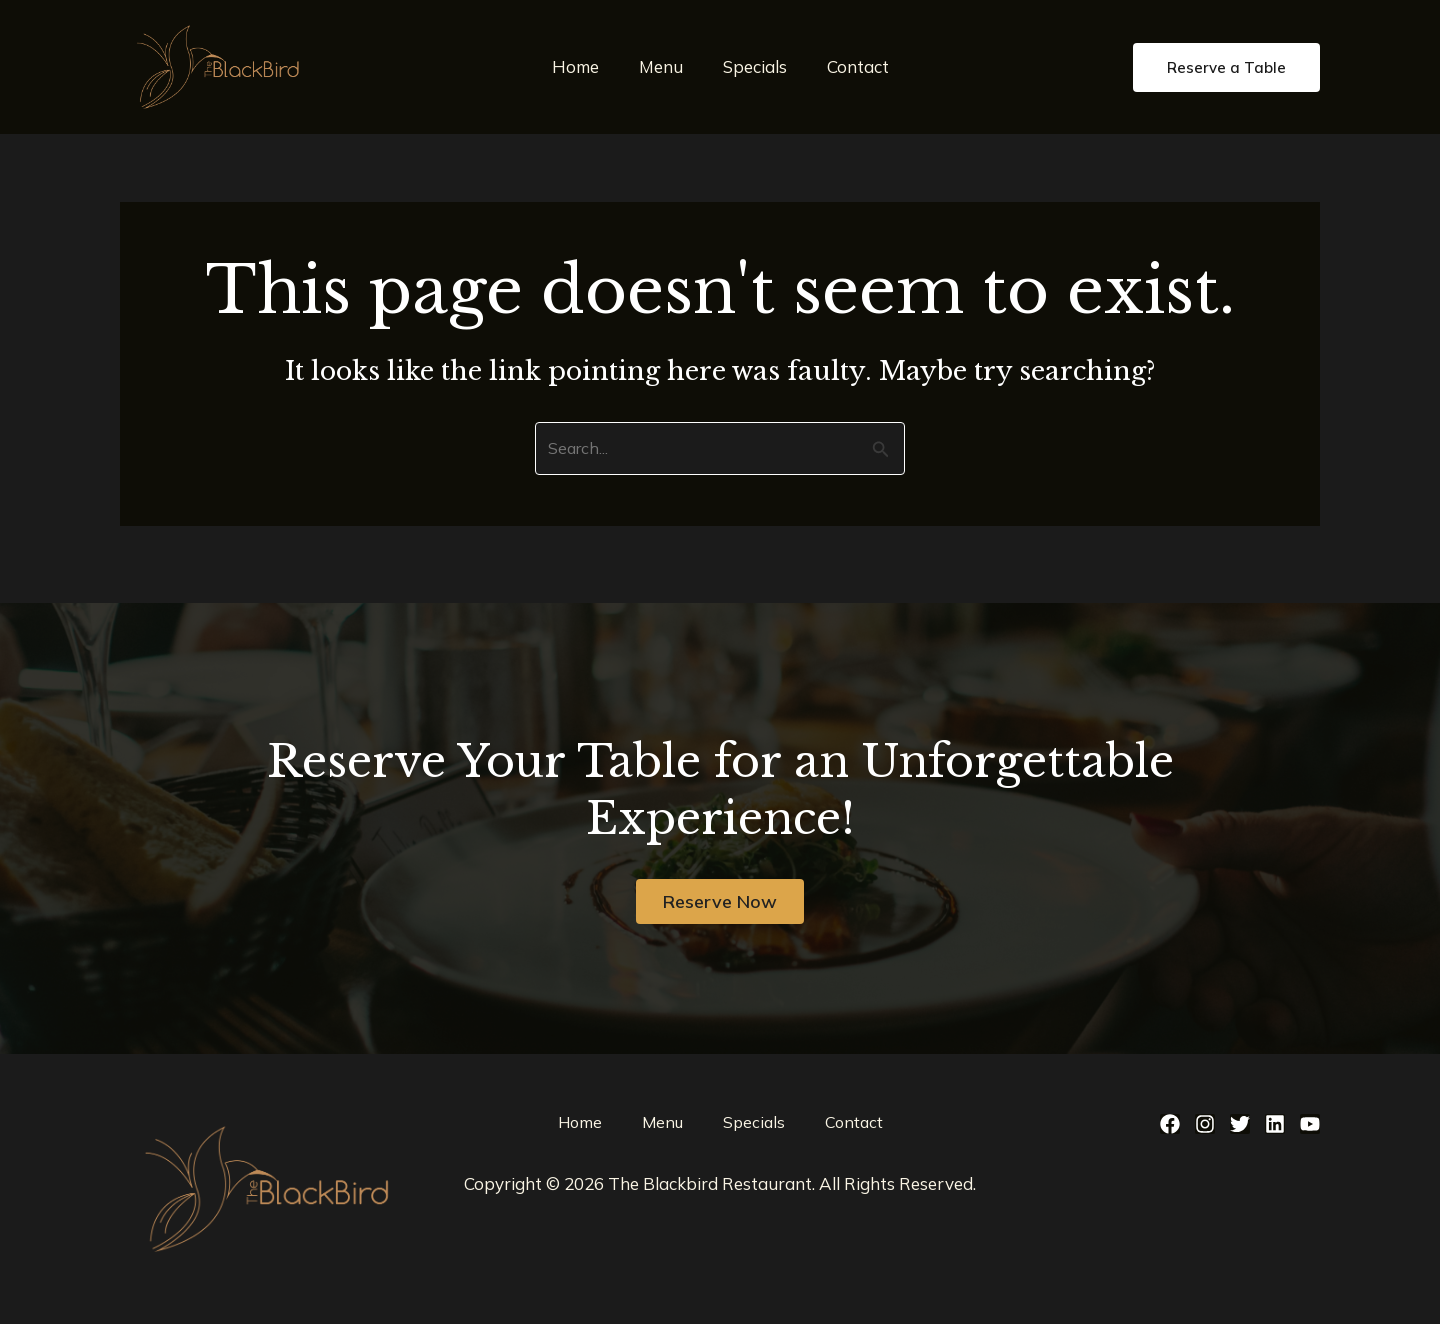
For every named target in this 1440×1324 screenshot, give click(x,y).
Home (584, 66)
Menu (664, 66)
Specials (752, 66)
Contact (849, 66)
